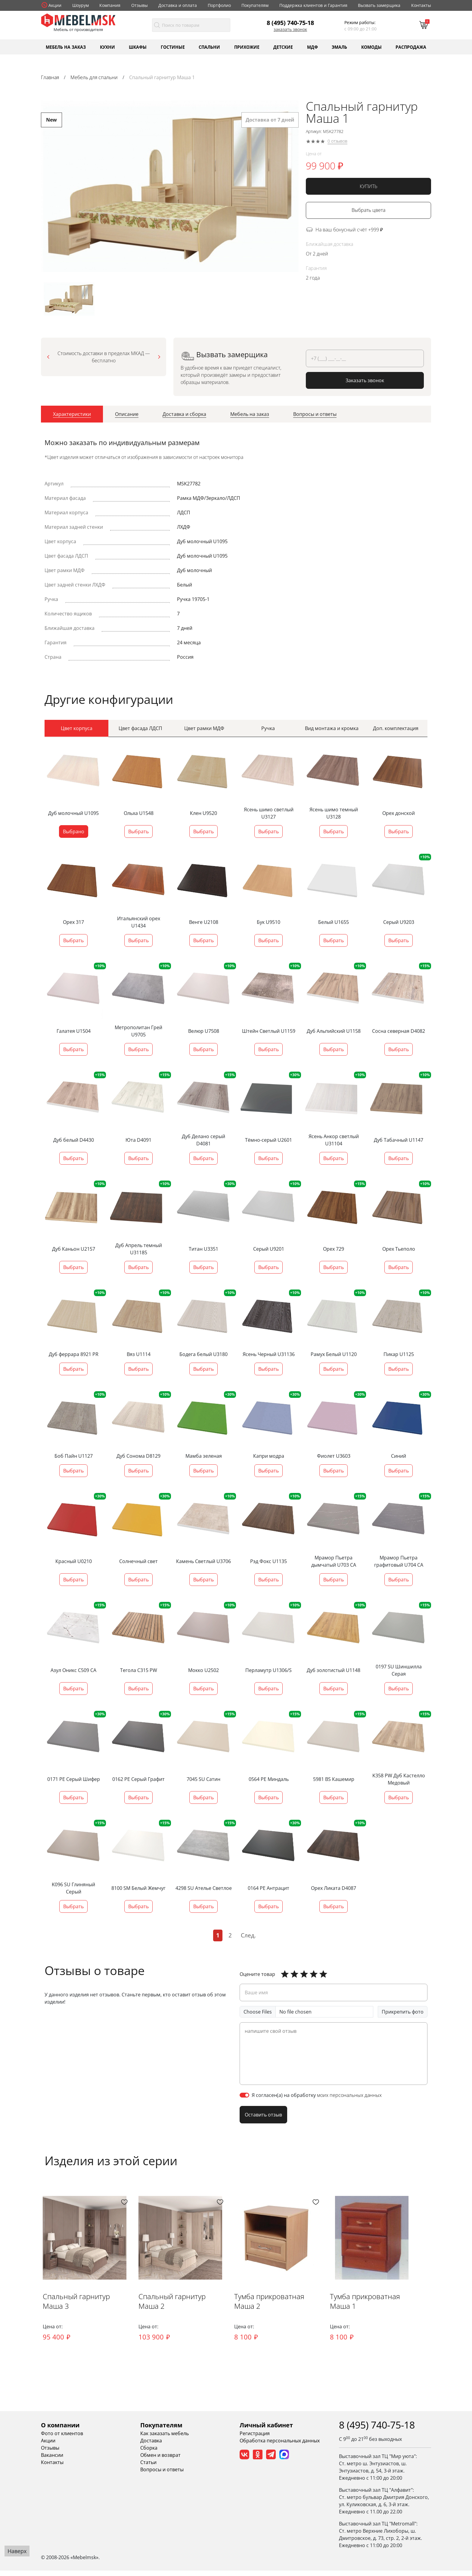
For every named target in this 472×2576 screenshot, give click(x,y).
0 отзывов (337, 141)
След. (248, 1935)
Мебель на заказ (66, 47)
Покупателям (255, 5)
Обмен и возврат (160, 2460)
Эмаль (339, 47)
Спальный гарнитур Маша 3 (86, 2311)
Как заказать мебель (164, 2438)
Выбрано (73, 831)
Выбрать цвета (368, 210)
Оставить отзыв (263, 2114)
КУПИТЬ (368, 186)
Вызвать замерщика (379, 5)
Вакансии (52, 2460)
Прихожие (246, 47)
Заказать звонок (290, 29)
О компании (60, 2430)
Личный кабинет (266, 2430)
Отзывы (139, 5)
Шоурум (80, 5)
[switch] (244, 2094)
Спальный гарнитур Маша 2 (187, 2311)
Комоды (371, 47)
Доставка (151, 2446)
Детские (283, 47)
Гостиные (173, 47)
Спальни (209, 47)
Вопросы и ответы (162, 2475)
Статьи (148, 2467)
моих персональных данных (349, 2094)
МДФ (312, 47)
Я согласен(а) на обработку (317, 2094)
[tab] (72, 415)
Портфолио (219, 5)
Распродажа (411, 47)
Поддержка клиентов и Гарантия (313, 5)
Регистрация (255, 2438)
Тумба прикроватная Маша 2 (290, 2311)
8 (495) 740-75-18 (290, 22)
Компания (109, 5)
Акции (54, 5)
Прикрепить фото (403, 2011)
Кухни (107, 47)
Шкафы (138, 47)
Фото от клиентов (62, 2438)
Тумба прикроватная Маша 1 (391, 2311)
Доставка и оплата (177, 5)
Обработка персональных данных (280, 2446)
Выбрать (138, 831)
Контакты (421, 5)
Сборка (148, 2453)
